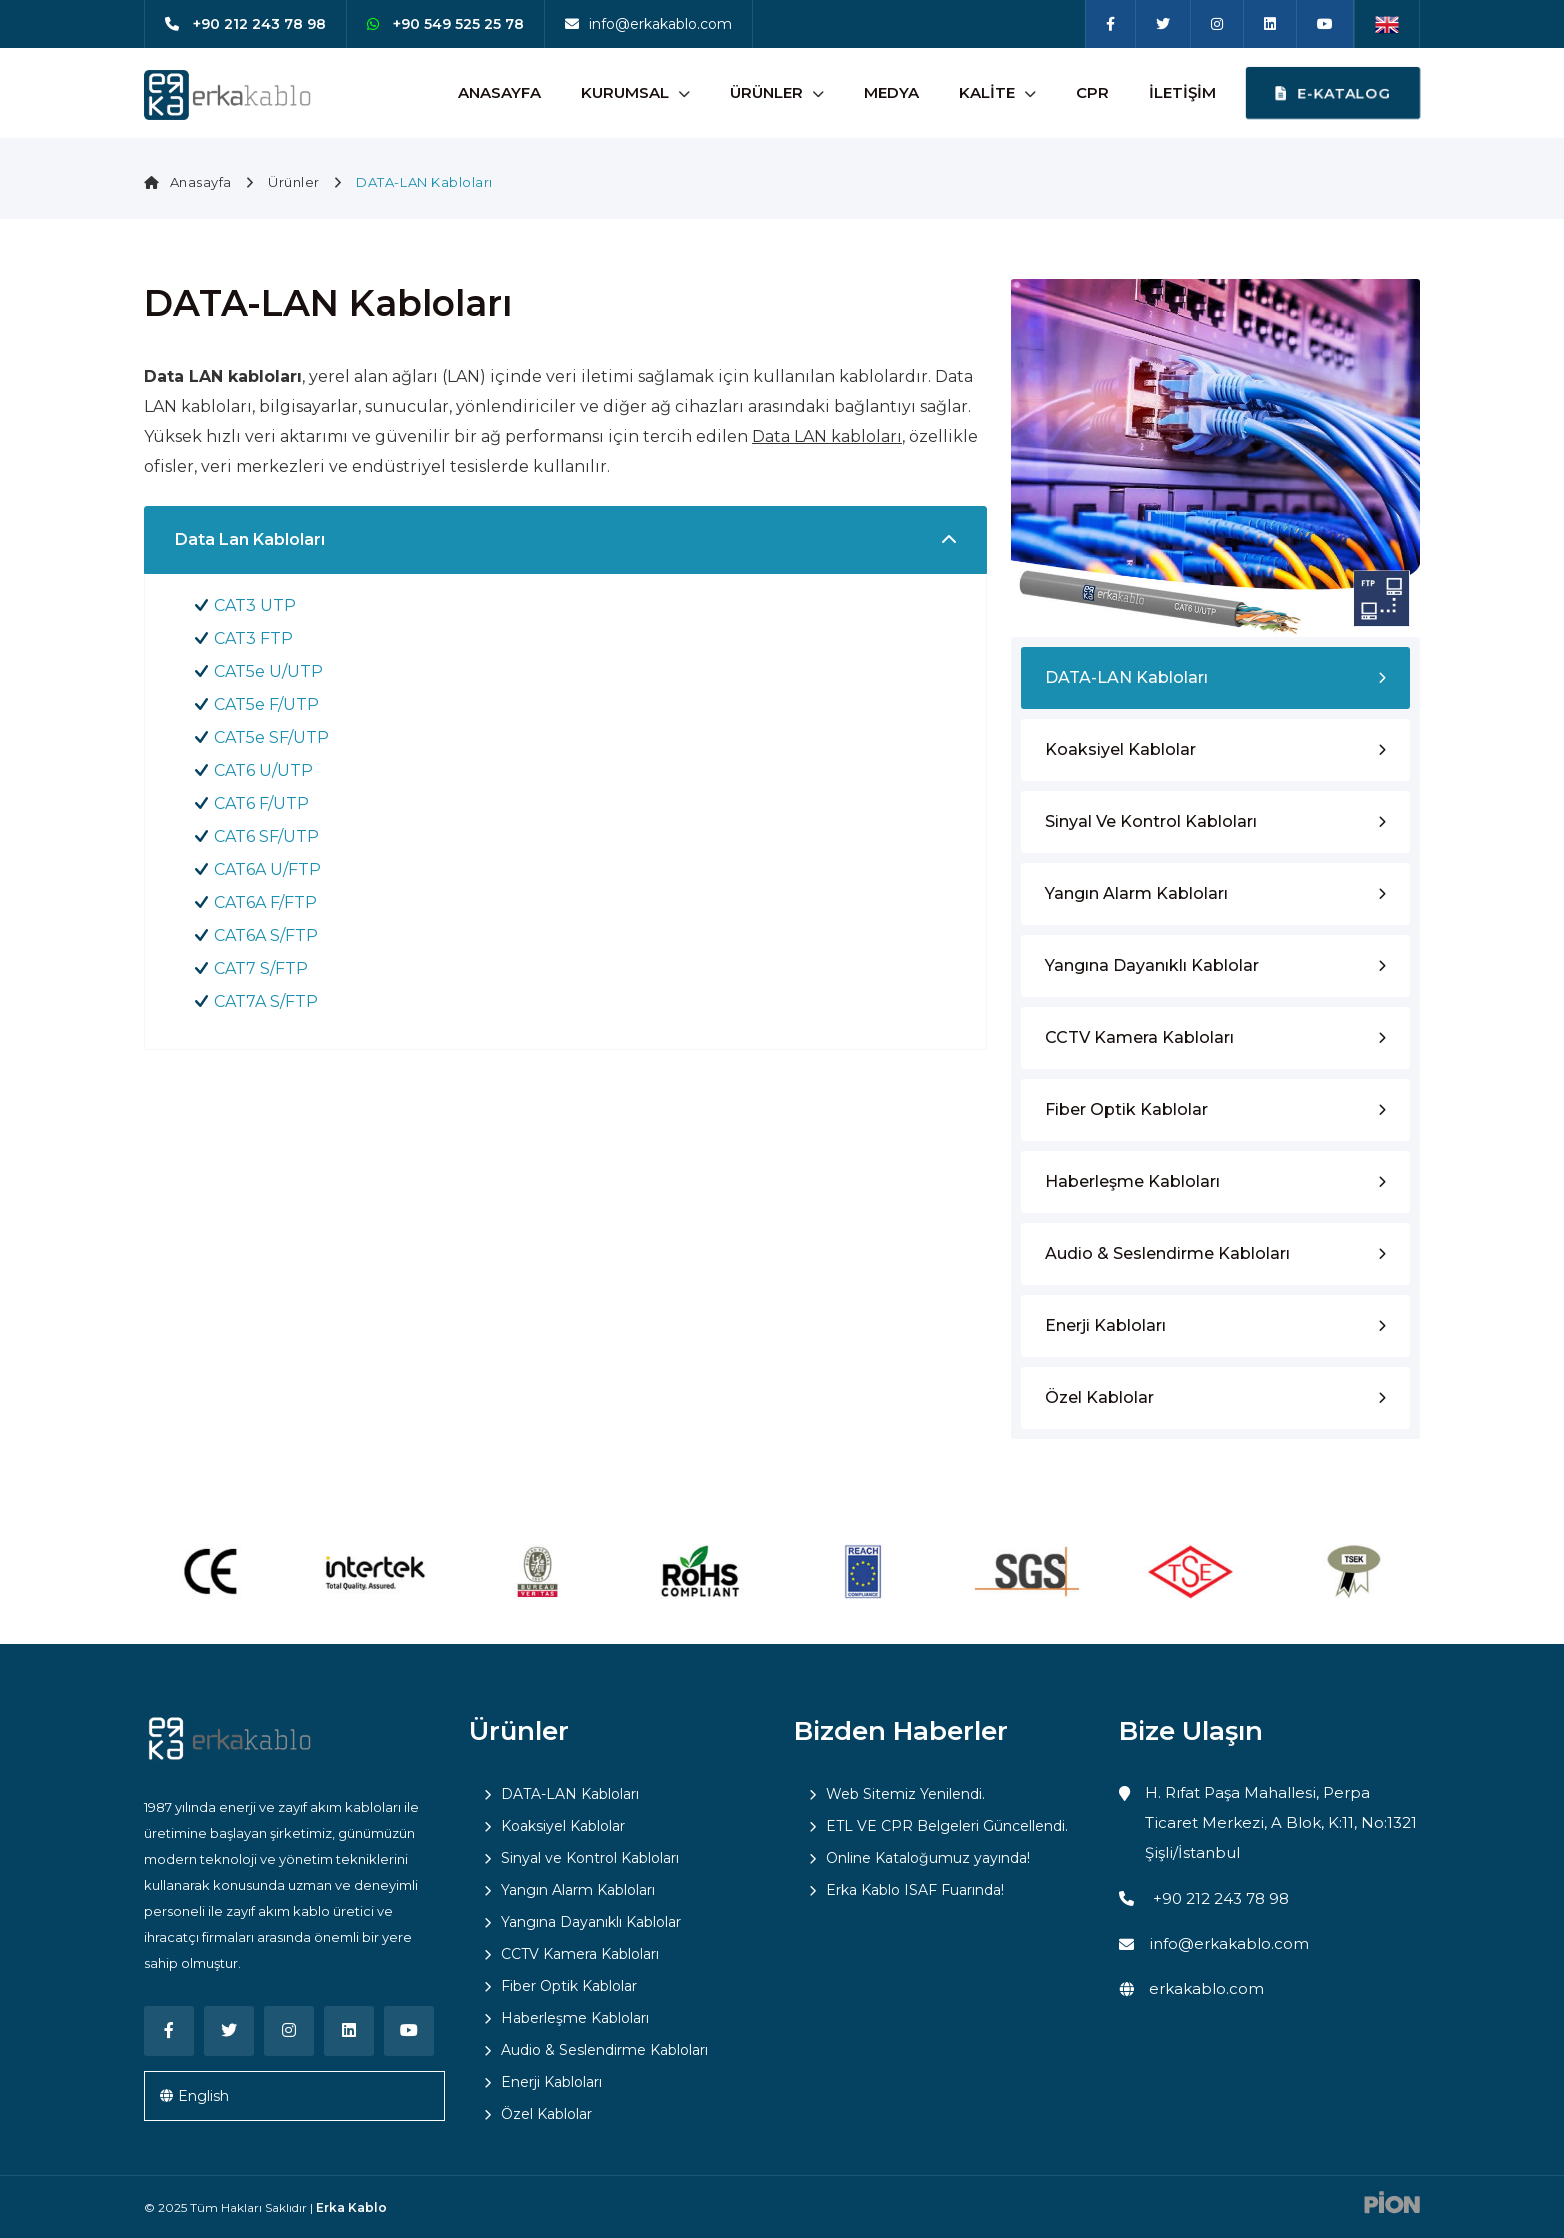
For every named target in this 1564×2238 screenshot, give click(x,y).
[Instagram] (1217, 24)
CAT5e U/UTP (268, 671)
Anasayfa (499, 92)
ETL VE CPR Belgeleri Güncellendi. (947, 1826)
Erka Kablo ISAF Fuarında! (915, 1890)
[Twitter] (1163, 24)
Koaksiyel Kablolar (1120, 749)
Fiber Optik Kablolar (1126, 1109)
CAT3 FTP (253, 638)
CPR (1092, 92)
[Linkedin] (1270, 24)
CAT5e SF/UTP (271, 737)
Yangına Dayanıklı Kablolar (1152, 965)
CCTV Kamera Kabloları (1139, 1037)
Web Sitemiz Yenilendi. (905, 1794)
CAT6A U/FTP (267, 869)
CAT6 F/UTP (261, 803)
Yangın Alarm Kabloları (1136, 893)
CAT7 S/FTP (261, 968)
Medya (891, 92)
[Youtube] (1325, 24)
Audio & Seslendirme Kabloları (1167, 1253)
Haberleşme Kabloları (1132, 1181)
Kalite (987, 92)
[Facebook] (1110, 24)
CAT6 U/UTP (263, 770)
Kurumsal (625, 92)
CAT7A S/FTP (266, 1001)
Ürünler (766, 92)
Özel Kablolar (1099, 1397)
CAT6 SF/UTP (266, 836)
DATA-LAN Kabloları (1126, 677)
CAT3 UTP (255, 605)
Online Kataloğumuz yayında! (928, 1858)
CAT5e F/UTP (266, 704)
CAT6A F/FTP (265, 902)
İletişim (1182, 92)
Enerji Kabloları (1105, 1325)
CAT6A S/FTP (266, 935)
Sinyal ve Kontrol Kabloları (1151, 821)
